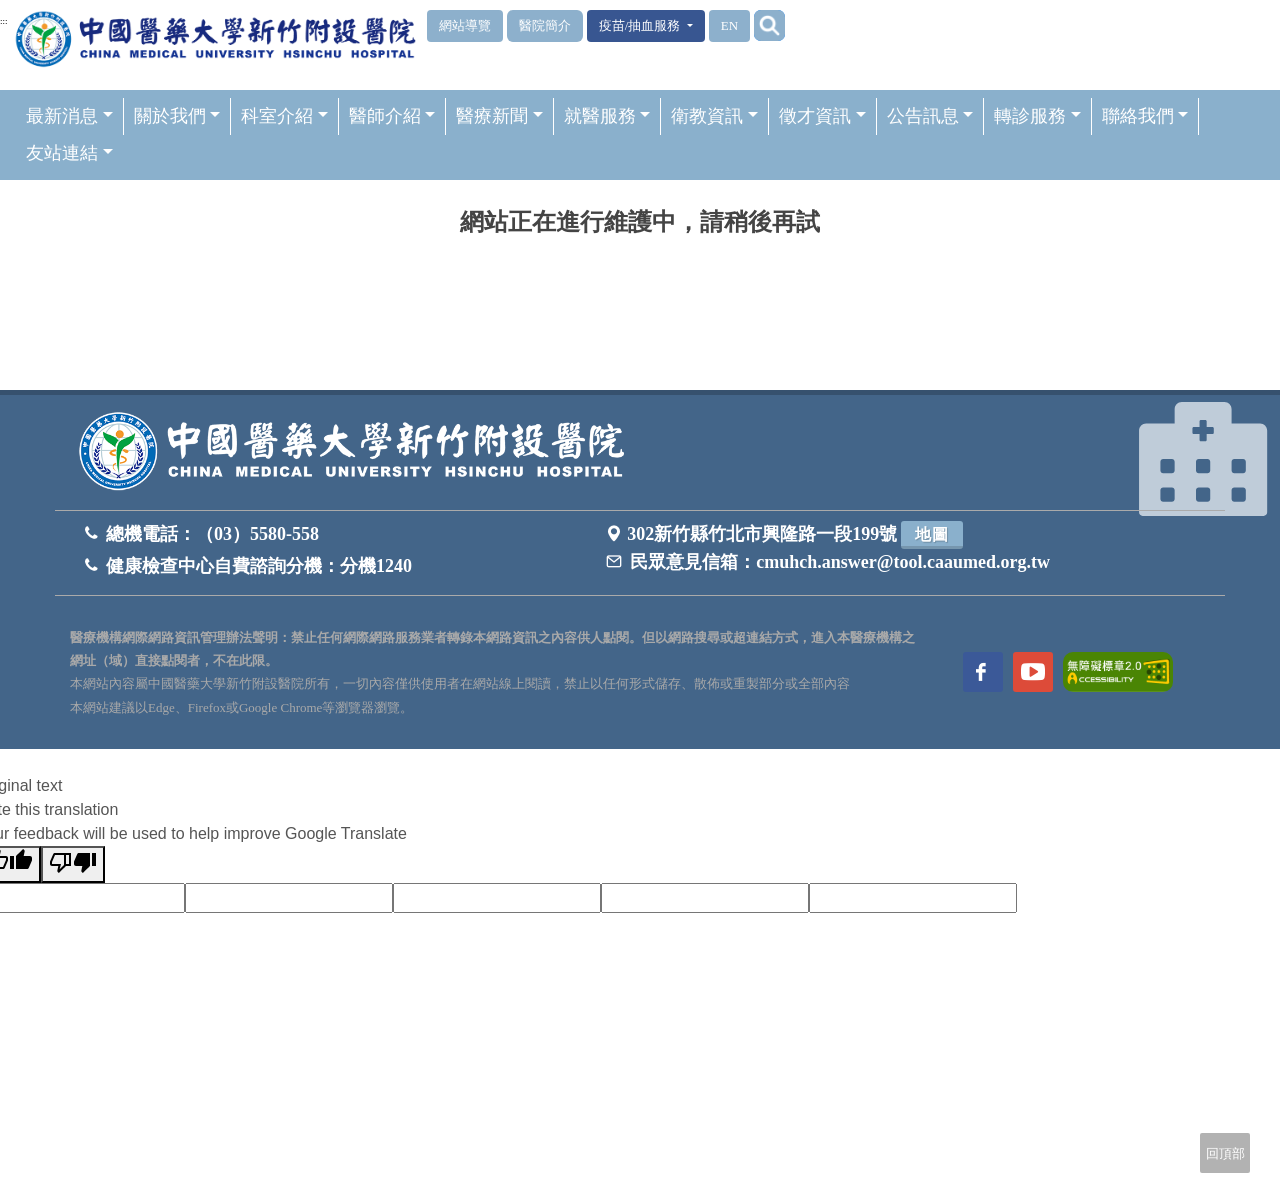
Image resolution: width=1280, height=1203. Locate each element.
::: (4, 21)
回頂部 (1225, 1153)
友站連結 (69, 153)
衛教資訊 (714, 116)
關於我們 (177, 116)
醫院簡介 (545, 25)
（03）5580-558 (257, 534)
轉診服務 (1037, 116)
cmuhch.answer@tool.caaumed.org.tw (903, 562)
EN (729, 25)
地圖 (932, 534)
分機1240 (376, 566)
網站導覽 (465, 25)
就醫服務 (607, 116)
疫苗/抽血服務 (641, 25)
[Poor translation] (73, 864)
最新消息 (69, 116)
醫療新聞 (499, 116)
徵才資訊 (822, 116)
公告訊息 (930, 116)
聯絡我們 (1145, 116)
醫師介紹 (392, 116)
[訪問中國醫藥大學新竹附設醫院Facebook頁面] (983, 672)
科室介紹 (284, 116)
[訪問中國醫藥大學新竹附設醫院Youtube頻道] (1033, 672)
